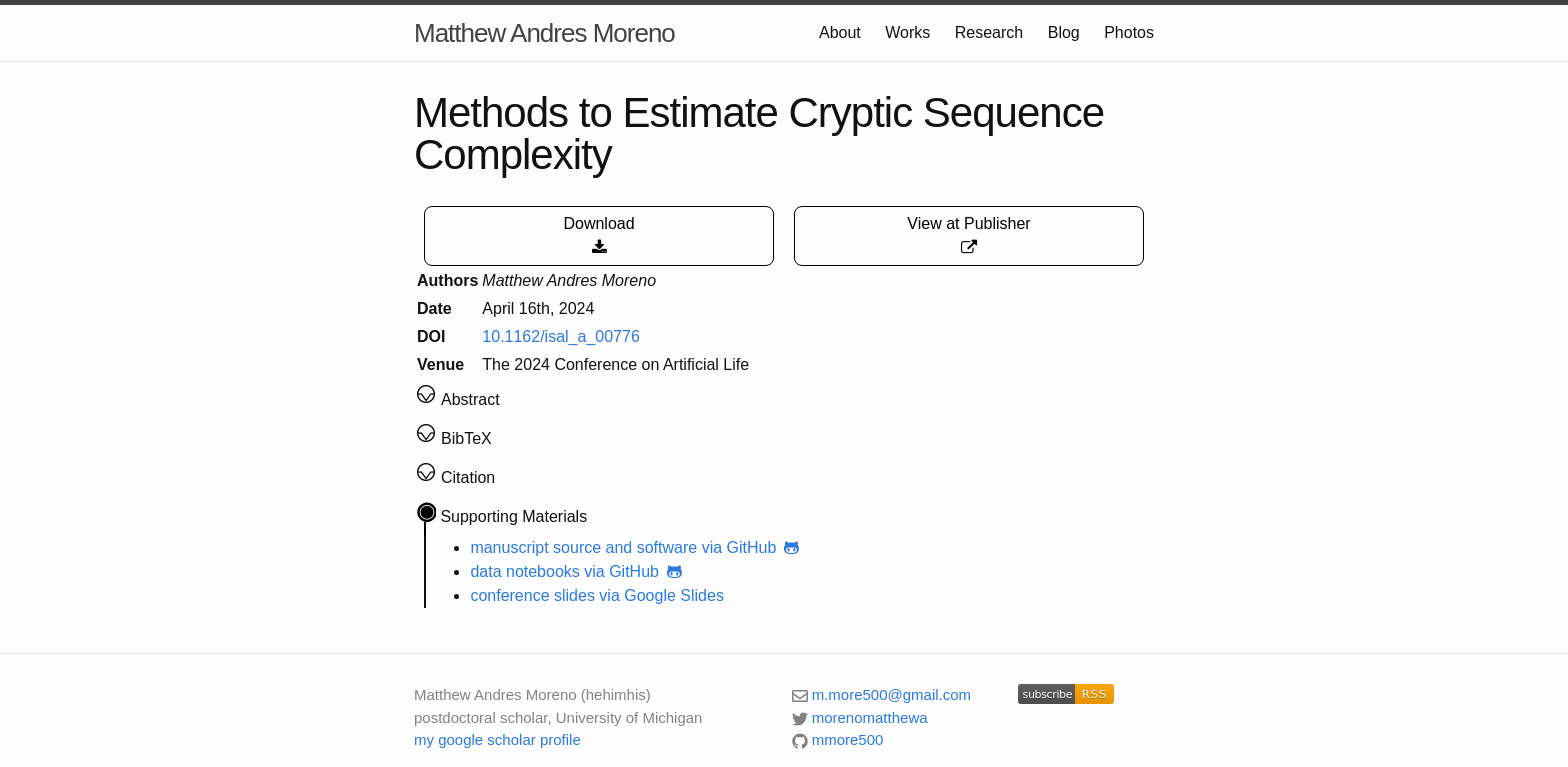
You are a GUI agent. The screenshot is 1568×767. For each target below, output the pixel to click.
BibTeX (466, 438)
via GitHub (753, 547)
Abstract (470, 399)
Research (989, 32)
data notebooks (524, 571)
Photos (1129, 32)
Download (598, 235)
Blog (1064, 32)
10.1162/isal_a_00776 (560, 336)
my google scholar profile (497, 739)
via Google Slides (661, 595)
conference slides (532, 595)
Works (907, 32)
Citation (468, 477)
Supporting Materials (513, 516)
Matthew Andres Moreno (544, 33)
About (840, 32)
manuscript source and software (583, 547)
